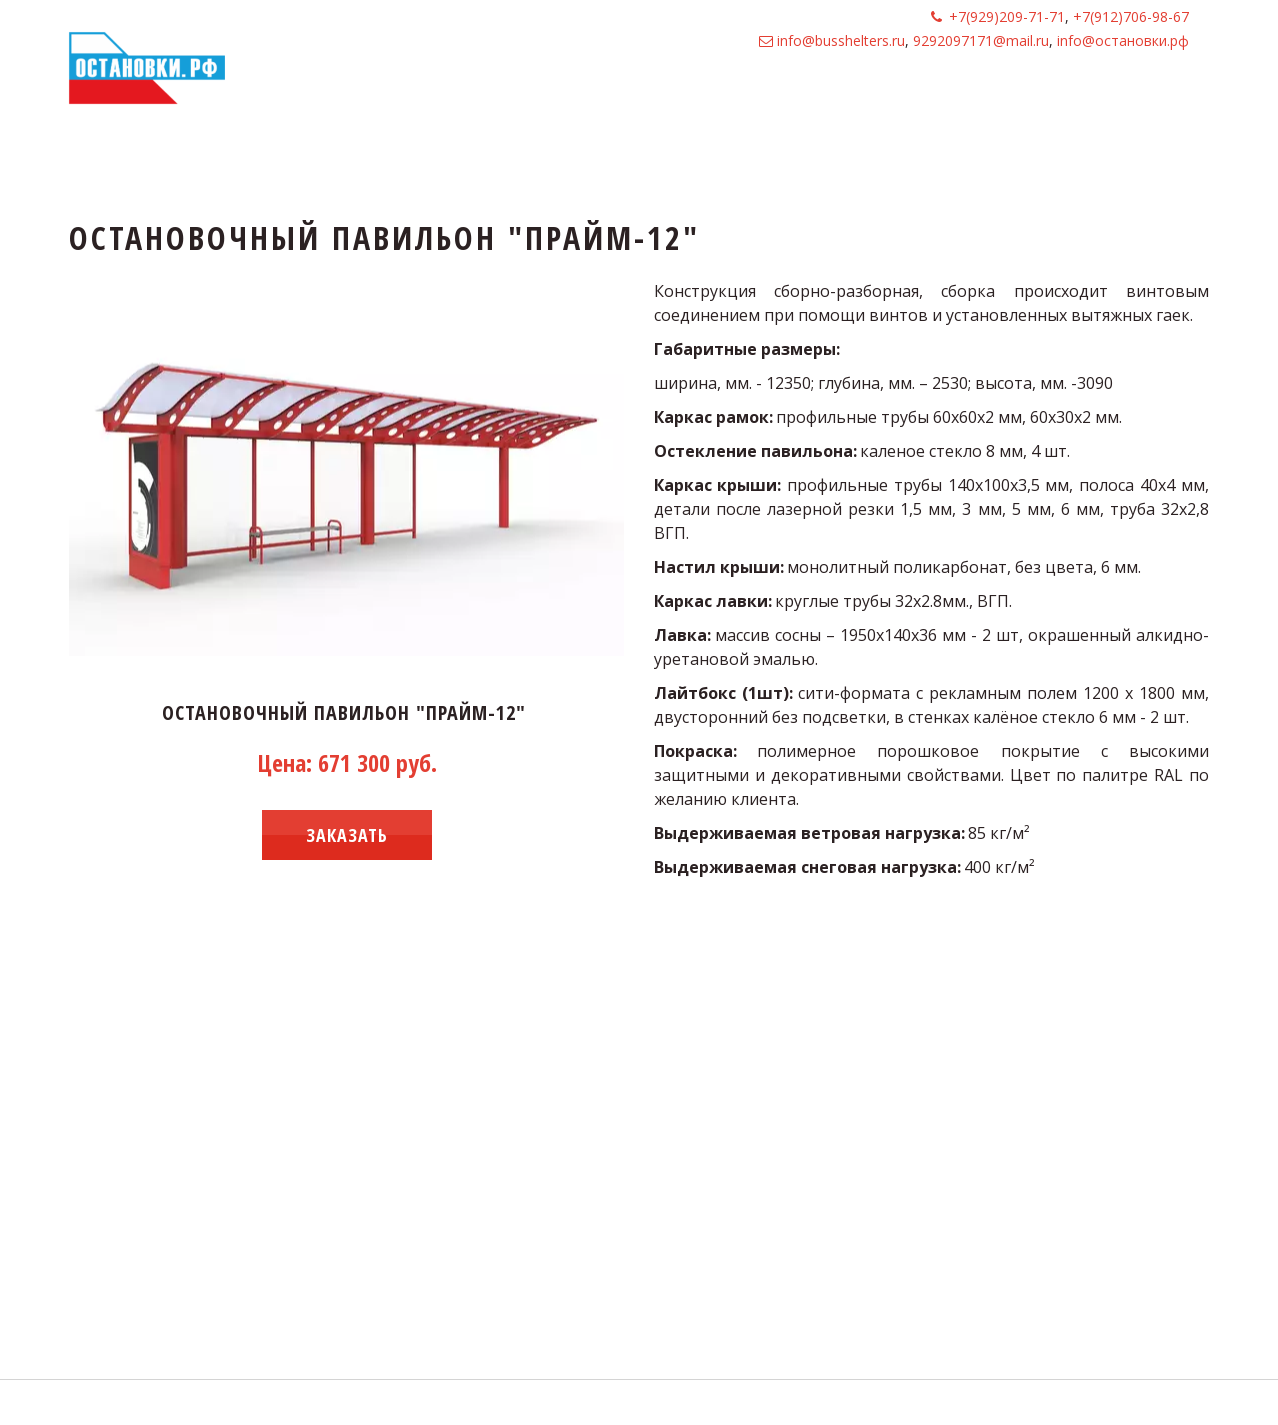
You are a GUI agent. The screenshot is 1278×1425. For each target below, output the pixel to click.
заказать (347, 835)
